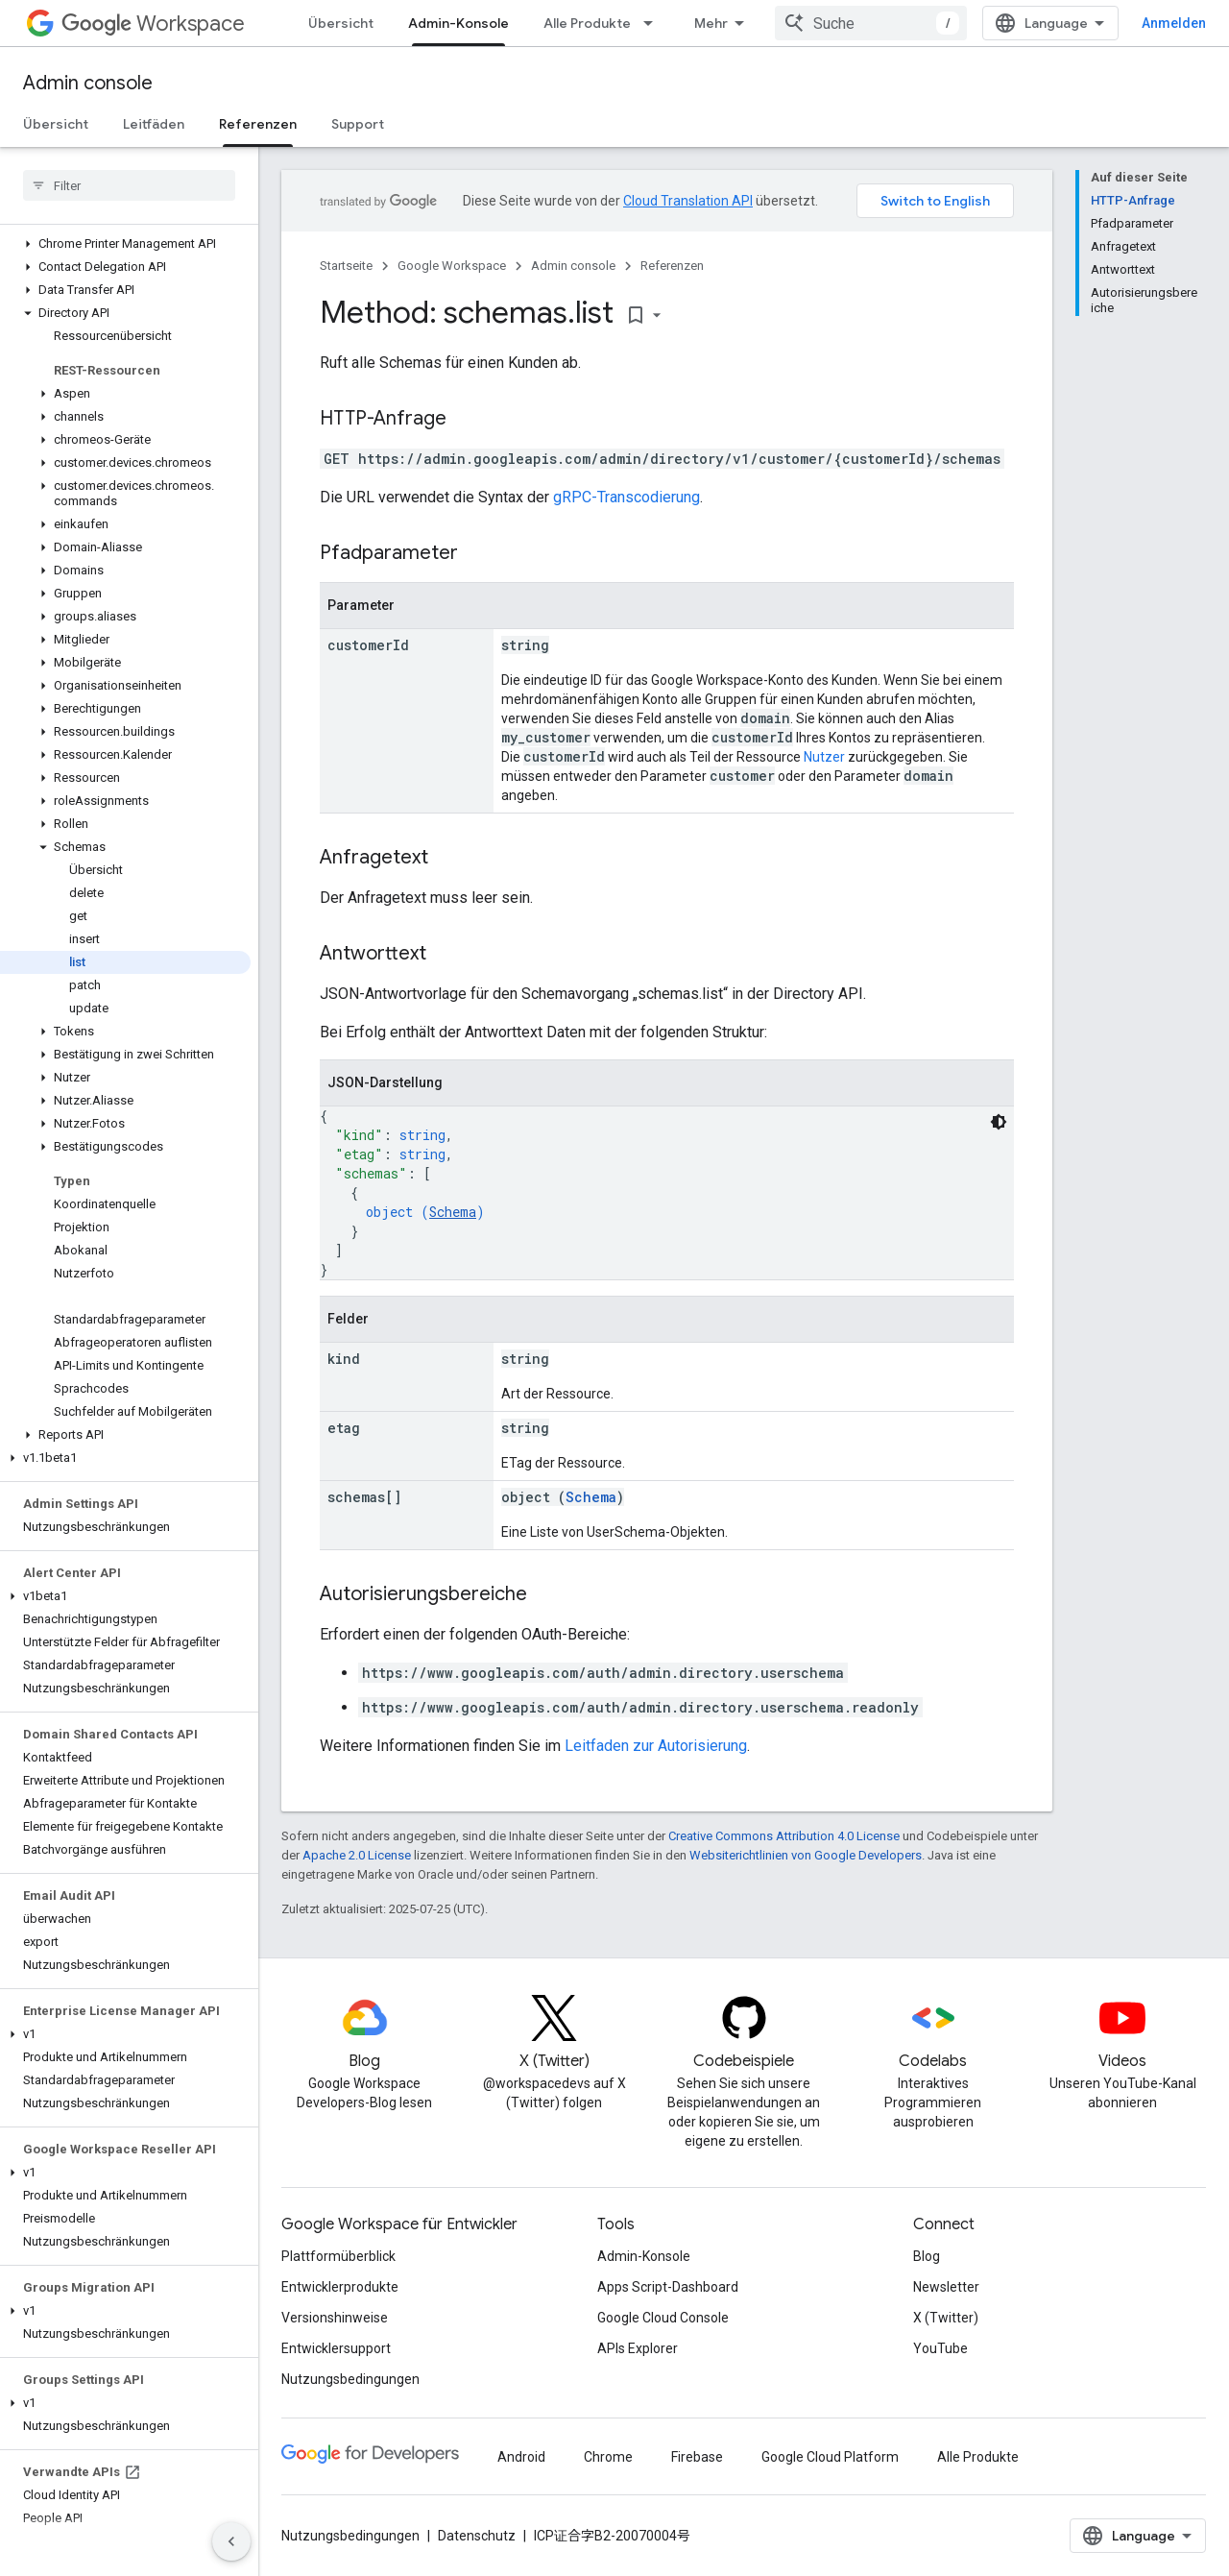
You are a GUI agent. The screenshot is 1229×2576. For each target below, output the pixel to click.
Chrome (608, 2457)
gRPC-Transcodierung (626, 497)
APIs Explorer (637, 2348)
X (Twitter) (945, 2317)
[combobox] (871, 23)
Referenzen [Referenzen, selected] (258, 124)
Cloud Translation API (688, 200)
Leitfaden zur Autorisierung (656, 1746)
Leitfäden (153, 124)
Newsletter (946, 2287)
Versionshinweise (334, 2317)
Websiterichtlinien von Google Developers (805, 1855)
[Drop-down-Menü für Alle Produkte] (654, 23)
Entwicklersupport (336, 2348)
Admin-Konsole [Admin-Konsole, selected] (458, 23)
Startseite (346, 265)
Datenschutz (477, 2535)
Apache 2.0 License (356, 1855)
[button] (125, 243)
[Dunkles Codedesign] (998, 1121)
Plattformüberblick (338, 2256)
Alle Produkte (587, 23)
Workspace (153, 23)
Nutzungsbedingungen (350, 2379)
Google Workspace (452, 265)
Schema (452, 1212)
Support (357, 124)
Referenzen (672, 265)
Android (521, 2457)
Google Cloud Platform (830, 2457)
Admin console (88, 83)
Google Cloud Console (663, 2317)
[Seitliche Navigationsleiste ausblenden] (231, 2541)
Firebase (697, 2457)
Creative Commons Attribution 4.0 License (784, 1836)
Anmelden (1174, 23)
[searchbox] (129, 185)
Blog (926, 2256)
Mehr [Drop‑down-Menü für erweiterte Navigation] (711, 23)
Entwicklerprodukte (339, 2287)
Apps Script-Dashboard (667, 2287)
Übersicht (341, 23)
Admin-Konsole (643, 2256)
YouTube (940, 2348)
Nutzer (824, 757)
